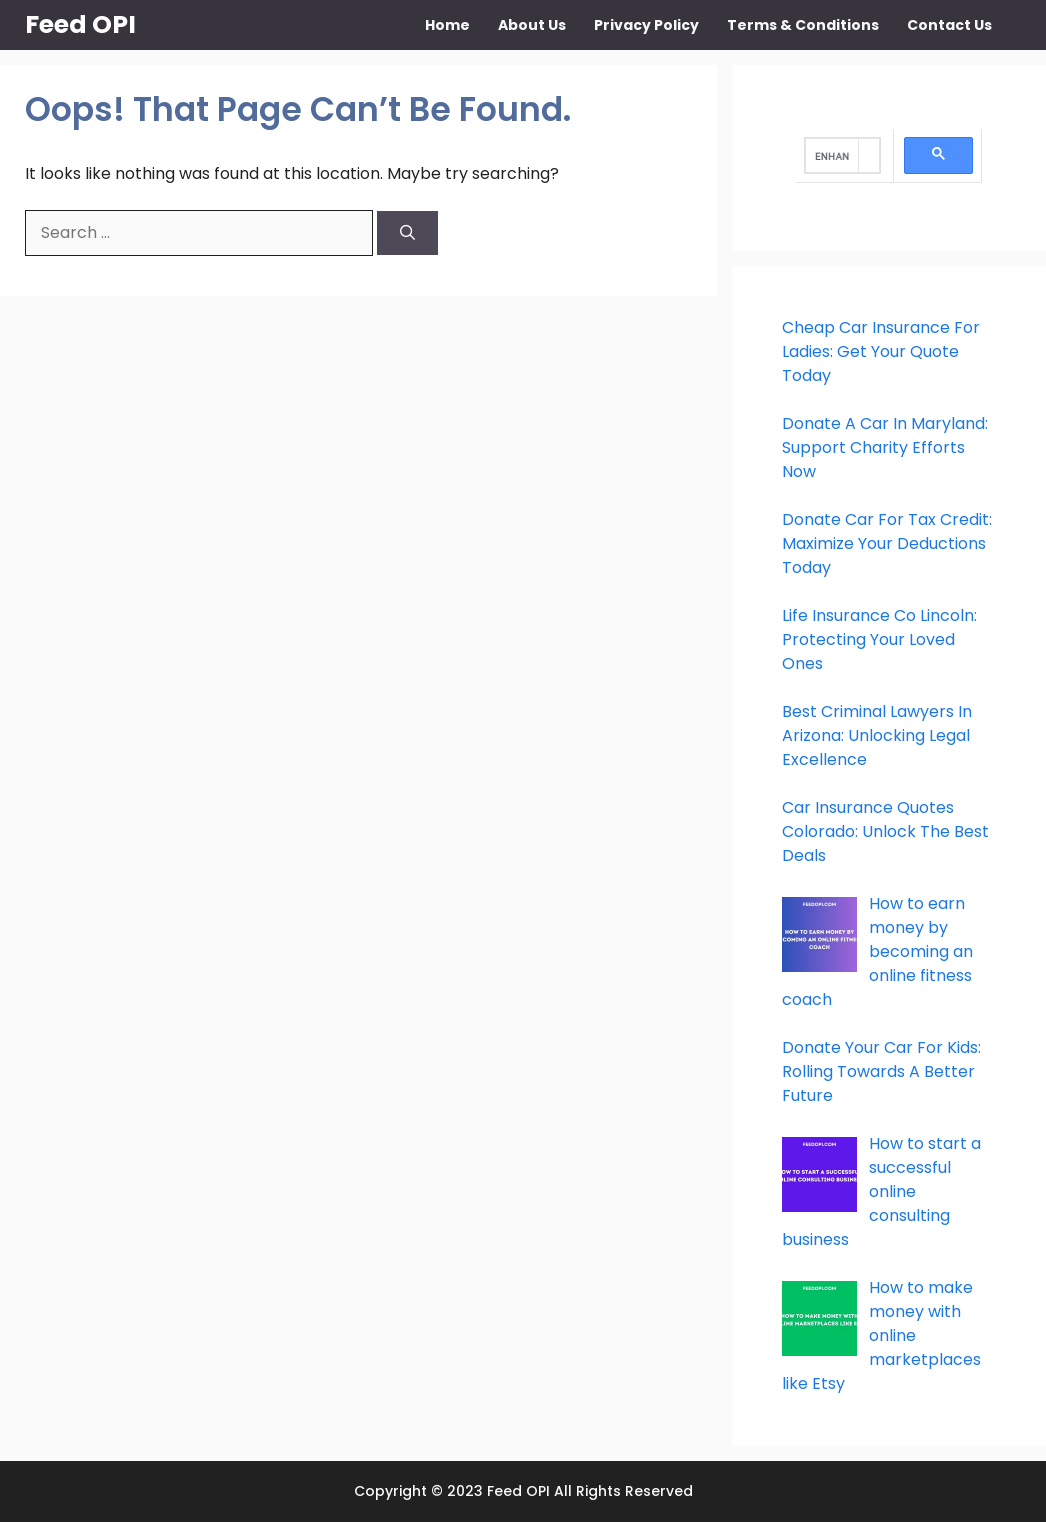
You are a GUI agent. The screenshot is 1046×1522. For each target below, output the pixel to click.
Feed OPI (80, 24)
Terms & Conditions (803, 25)
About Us (532, 25)
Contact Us (949, 25)
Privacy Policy (646, 25)
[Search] (407, 233)
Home (447, 25)
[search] (832, 156)
